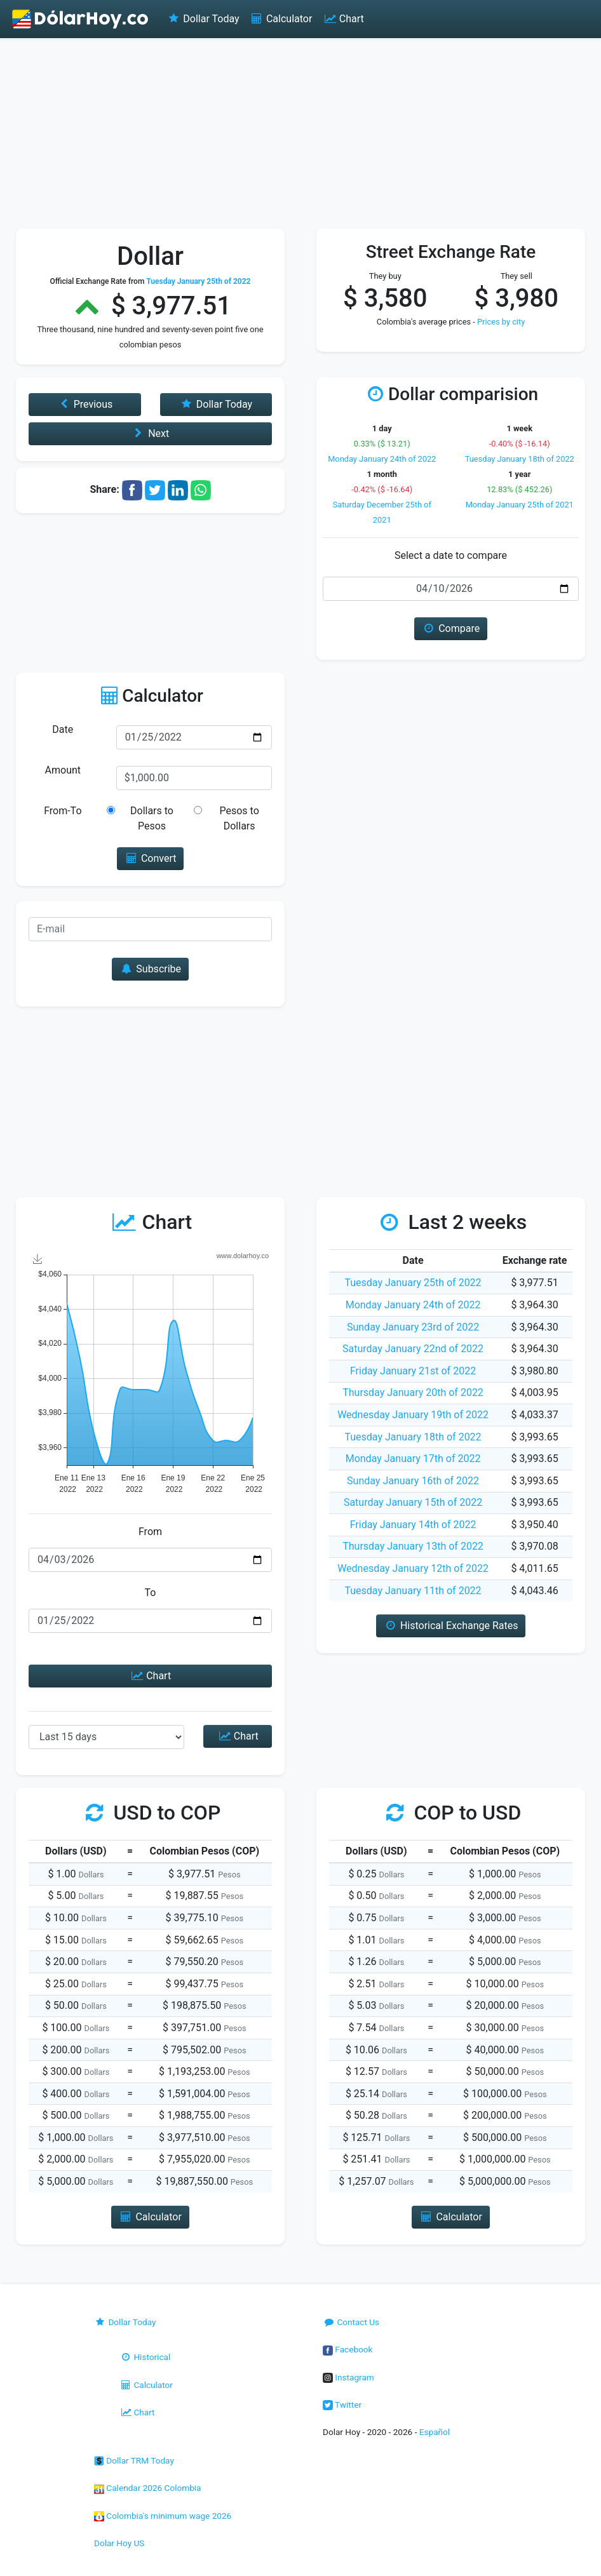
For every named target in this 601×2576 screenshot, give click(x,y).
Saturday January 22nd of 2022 (412, 1349)
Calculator (281, 19)
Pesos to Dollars (239, 818)
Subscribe (150, 969)
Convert (151, 858)
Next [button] (150, 433)
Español (434, 2432)
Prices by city (501, 321)
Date (62, 729)
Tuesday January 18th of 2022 (519, 459)
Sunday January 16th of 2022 (413, 1481)
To (150, 1593)
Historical (144, 2357)
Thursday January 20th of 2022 (412, 1392)
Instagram (348, 2377)
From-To (62, 811)
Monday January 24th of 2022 (382, 459)
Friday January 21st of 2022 (413, 1371)
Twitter (342, 2404)
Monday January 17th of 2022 (413, 1458)
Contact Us (351, 2322)
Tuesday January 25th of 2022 (412, 1283)
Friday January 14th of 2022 (413, 1525)
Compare (451, 628)
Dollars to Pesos (151, 818)
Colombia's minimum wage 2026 (162, 2516)
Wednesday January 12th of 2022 (413, 1568)
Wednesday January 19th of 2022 (413, 1415)
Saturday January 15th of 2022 (413, 1502)
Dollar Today (203, 19)
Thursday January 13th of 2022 (412, 1546)
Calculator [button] (150, 2217)
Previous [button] (84, 404)
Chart (342, 19)
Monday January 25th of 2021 (520, 504)
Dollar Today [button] (215, 404)
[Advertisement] (300, 133)
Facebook (347, 2349)
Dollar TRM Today (134, 2460)
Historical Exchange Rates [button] (451, 1626)
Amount (63, 770)
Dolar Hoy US (119, 2543)
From (150, 1532)
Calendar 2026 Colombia (147, 2488)
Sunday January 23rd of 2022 (413, 1327)
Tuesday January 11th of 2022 (412, 1591)
